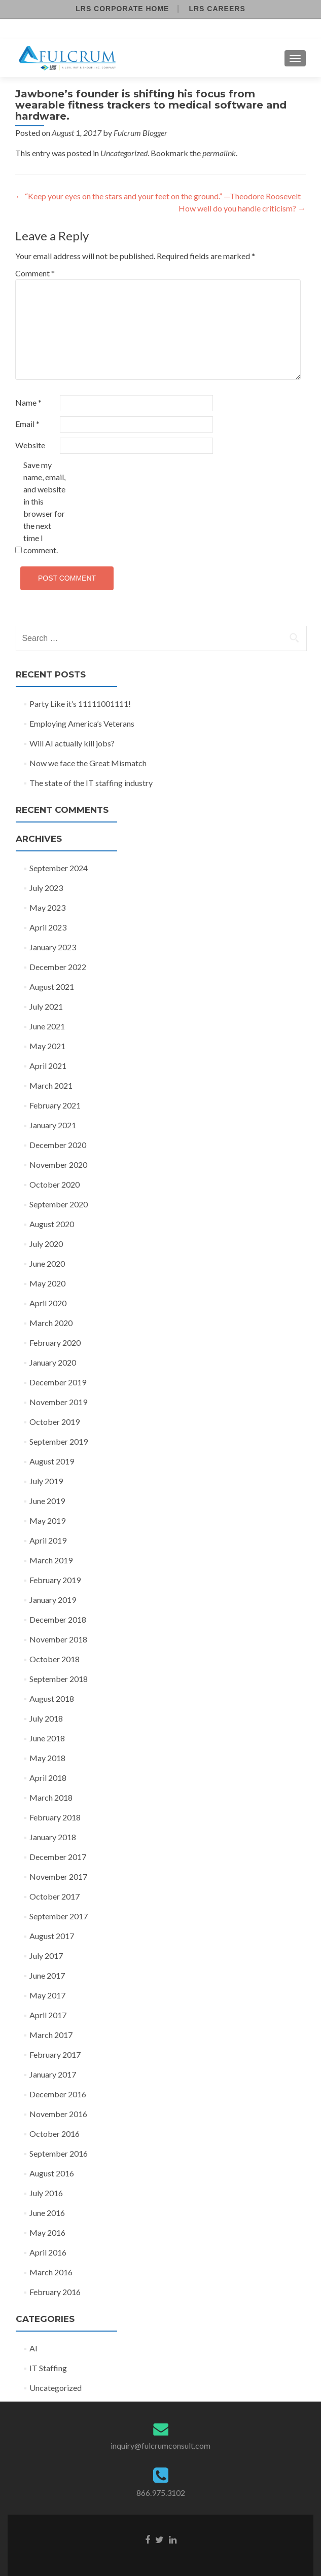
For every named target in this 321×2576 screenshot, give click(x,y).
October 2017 (54, 1896)
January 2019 (52, 1599)
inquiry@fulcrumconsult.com (160, 2445)
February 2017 (55, 2054)
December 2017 (57, 1857)
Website (30, 445)
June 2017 (47, 1975)
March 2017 (51, 2035)
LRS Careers (217, 9)
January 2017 (52, 2074)
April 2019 (47, 1540)
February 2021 (55, 1105)
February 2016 (55, 2292)
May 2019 (47, 1520)
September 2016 (58, 2153)
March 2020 (51, 1323)
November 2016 (58, 2114)
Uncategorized (124, 153)
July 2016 (46, 2193)
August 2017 (51, 1936)
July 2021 (46, 1006)
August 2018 (51, 1698)
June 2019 (47, 1501)
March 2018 (51, 1797)
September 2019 (58, 1441)
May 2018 (47, 1758)
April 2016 (47, 2252)
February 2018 (55, 1817)
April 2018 (47, 1777)
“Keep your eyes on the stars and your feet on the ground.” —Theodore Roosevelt (158, 196)
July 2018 (46, 1718)
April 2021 (47, 1065)
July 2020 (46, 1243)
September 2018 (58, 1679)
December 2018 (57, 1619)
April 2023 (47, 927)
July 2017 (46, 1955)
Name (28, 402)
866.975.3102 (160, 2492)
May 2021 (47, 1046)
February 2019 (55, 1580)
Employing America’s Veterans (81, 723)
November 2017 (58, 1876)
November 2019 (58, 1402)
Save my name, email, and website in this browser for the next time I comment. (44, 507)
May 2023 (47, 907)
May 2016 (47, 2232)
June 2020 (47, 1263)
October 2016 (54, 2133)
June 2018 (47, 1738)
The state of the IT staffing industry (91, 783)
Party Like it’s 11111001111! (80, 703)
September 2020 (58, 1204)
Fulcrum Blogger (140, 132)
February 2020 (55, 1342)
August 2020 (51, 1224)
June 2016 (47, 2212)
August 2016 (51, 2173)
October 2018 (54, 1659)
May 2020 (47, 1283)
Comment (35, 273)
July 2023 (46, 887)
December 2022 (57, 967)
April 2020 (47, 1303)
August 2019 (51, 1461)
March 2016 (51, 2272)
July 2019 (46, 1481)
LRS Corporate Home (122, 9)
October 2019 (54, 1421)
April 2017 (47, 2015)
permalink (219, 153)
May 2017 (47, 1995)
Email (27, 423)
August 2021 (51, 986)
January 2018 (52, 1837)
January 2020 (52, 1362)
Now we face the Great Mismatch (88, 763)
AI (33, 2348)
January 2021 (52, 1125)
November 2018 (58, 1639)
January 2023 (52, 947)
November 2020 (58, 1164)
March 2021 (51, 1085)
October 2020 (54, 1184)
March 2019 (51, 1560)
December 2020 (57, 1145)
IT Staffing (48, 2368)
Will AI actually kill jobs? (72, 743)
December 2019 (57, 1382)
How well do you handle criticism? (242, 208)
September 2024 (58, 868)
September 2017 (58, 1916)
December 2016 (57, 2094)
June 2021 (47, 1026)
